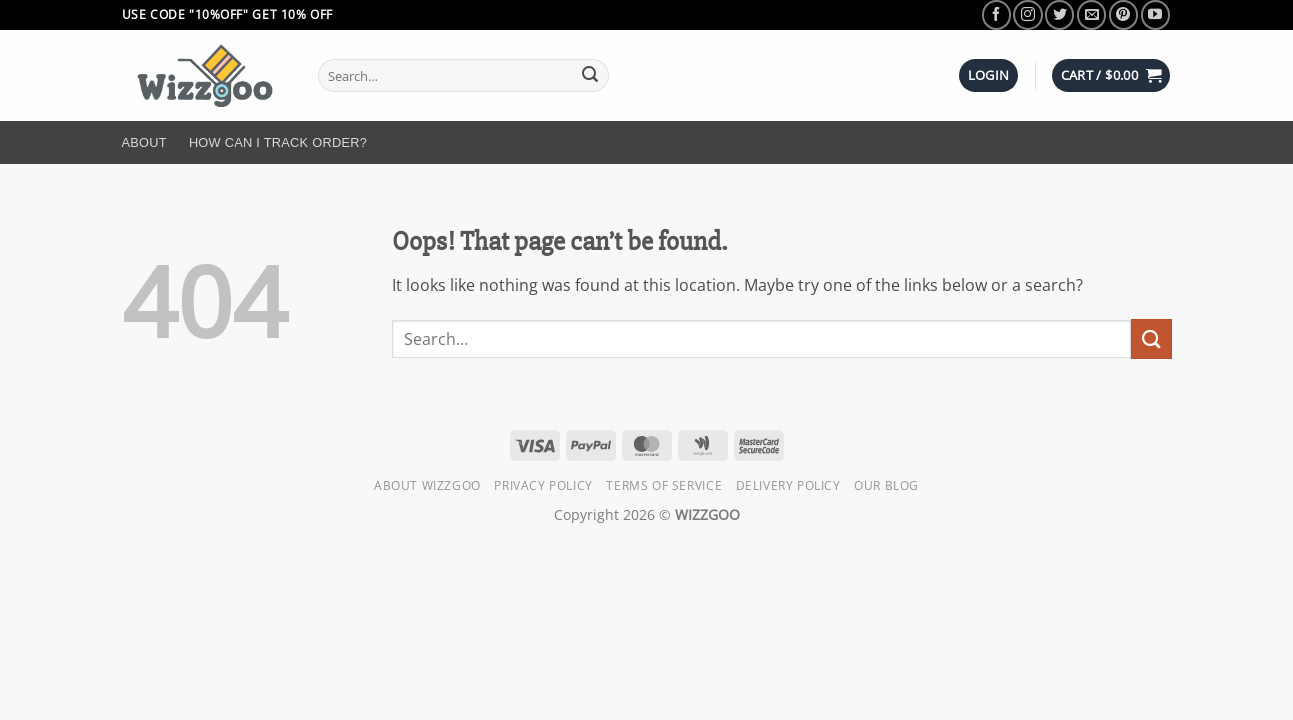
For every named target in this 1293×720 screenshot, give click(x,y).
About (144, 142)
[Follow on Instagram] (1027, 14)
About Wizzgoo (427, 485)
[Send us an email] (1091, 14)
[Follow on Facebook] (996, 14)
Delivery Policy (788, 485)
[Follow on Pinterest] (1123, 14)
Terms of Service (664, 485)
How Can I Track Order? (278, 142)
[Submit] (590, 76)
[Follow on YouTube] (1155, 14)
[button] (989, 75)
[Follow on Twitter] (1059, 14)
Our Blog (886, 485)
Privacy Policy (543, 485)
